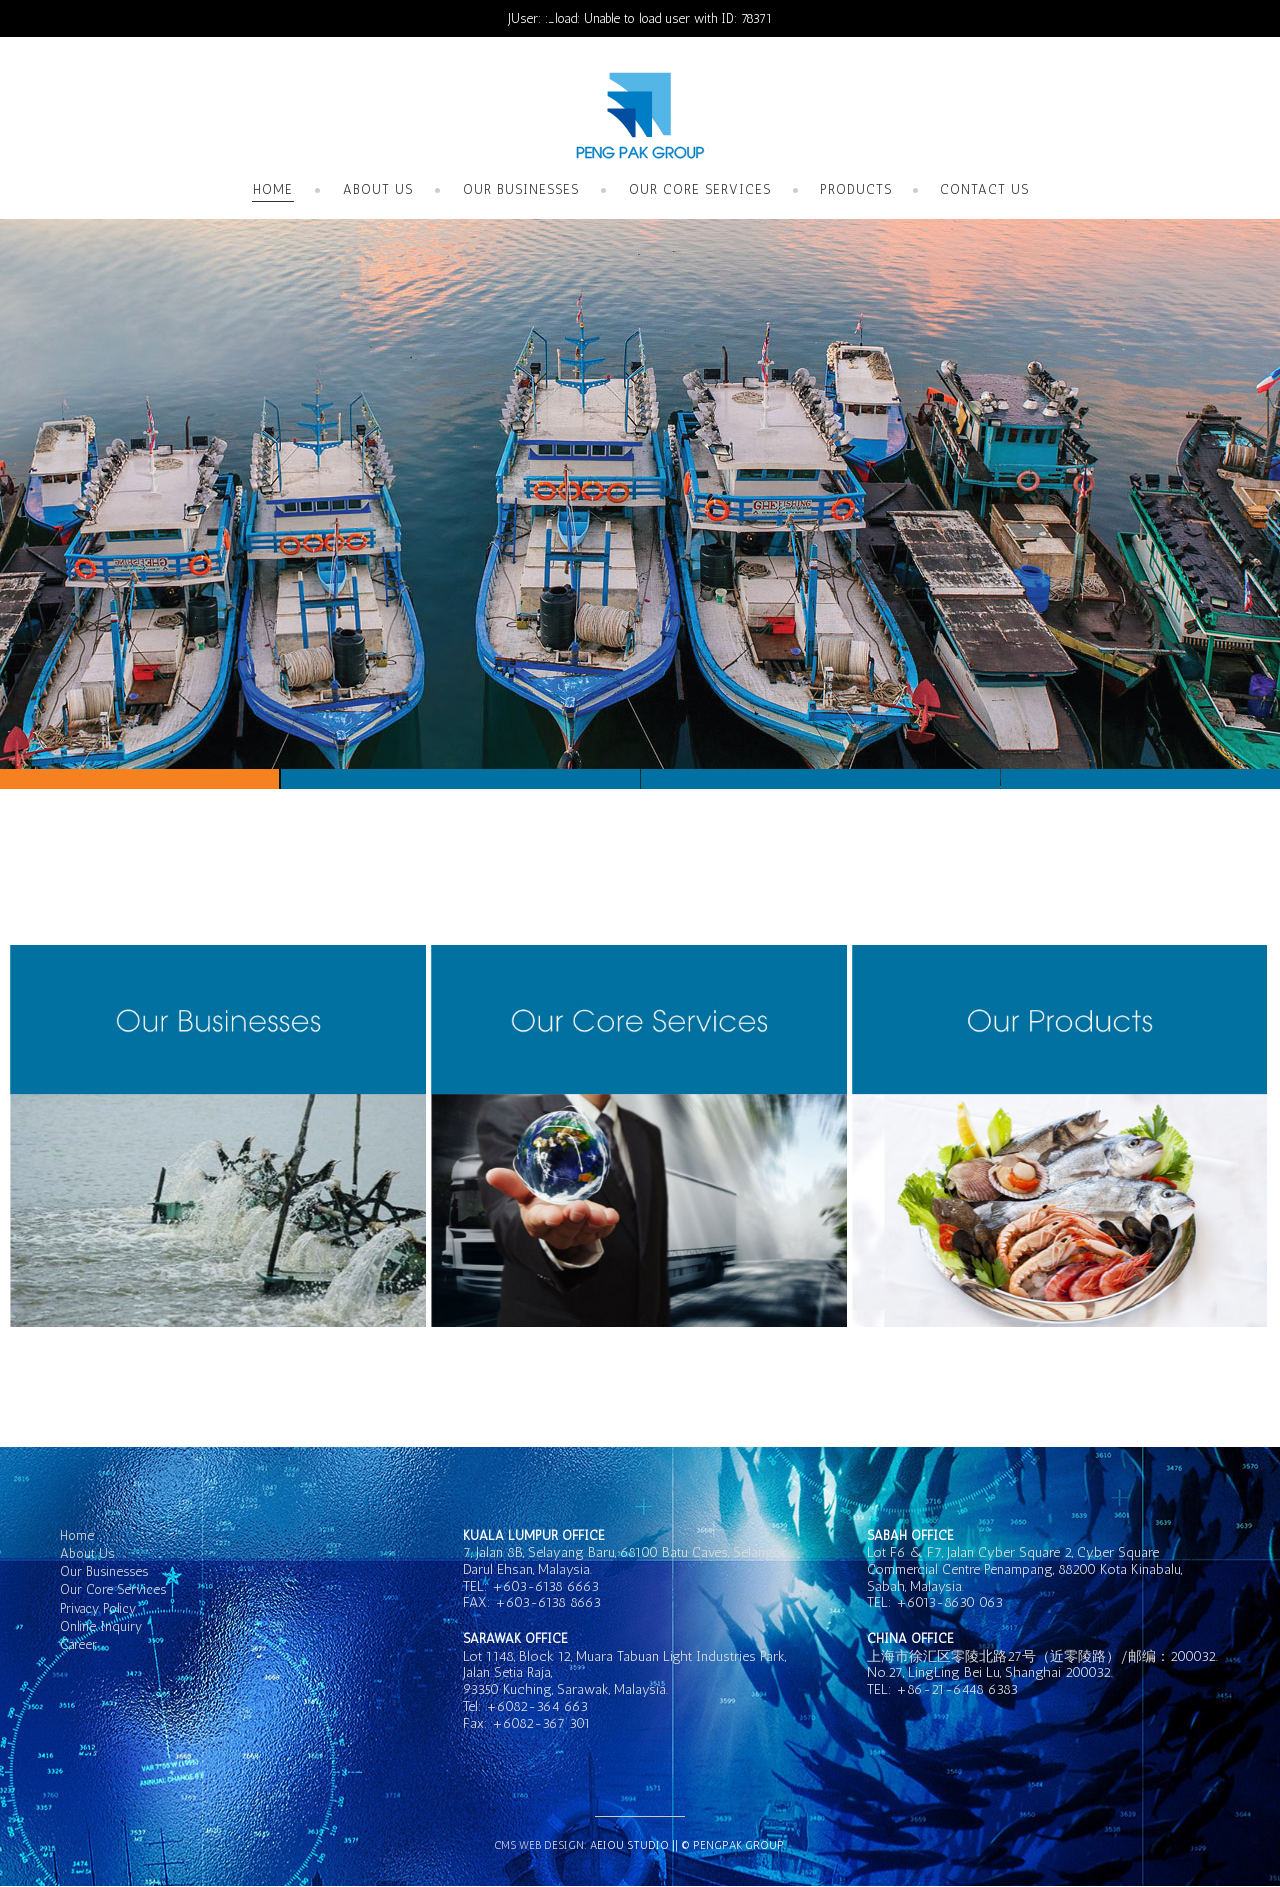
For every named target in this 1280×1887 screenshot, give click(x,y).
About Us (378, 189)
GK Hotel (640, 117)
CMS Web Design (539, 1845)
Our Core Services (700, 189)
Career (78, 1644)
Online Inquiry (101, 1626)
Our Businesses (521, 189)
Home (273, 189)
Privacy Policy (98, 1608)
